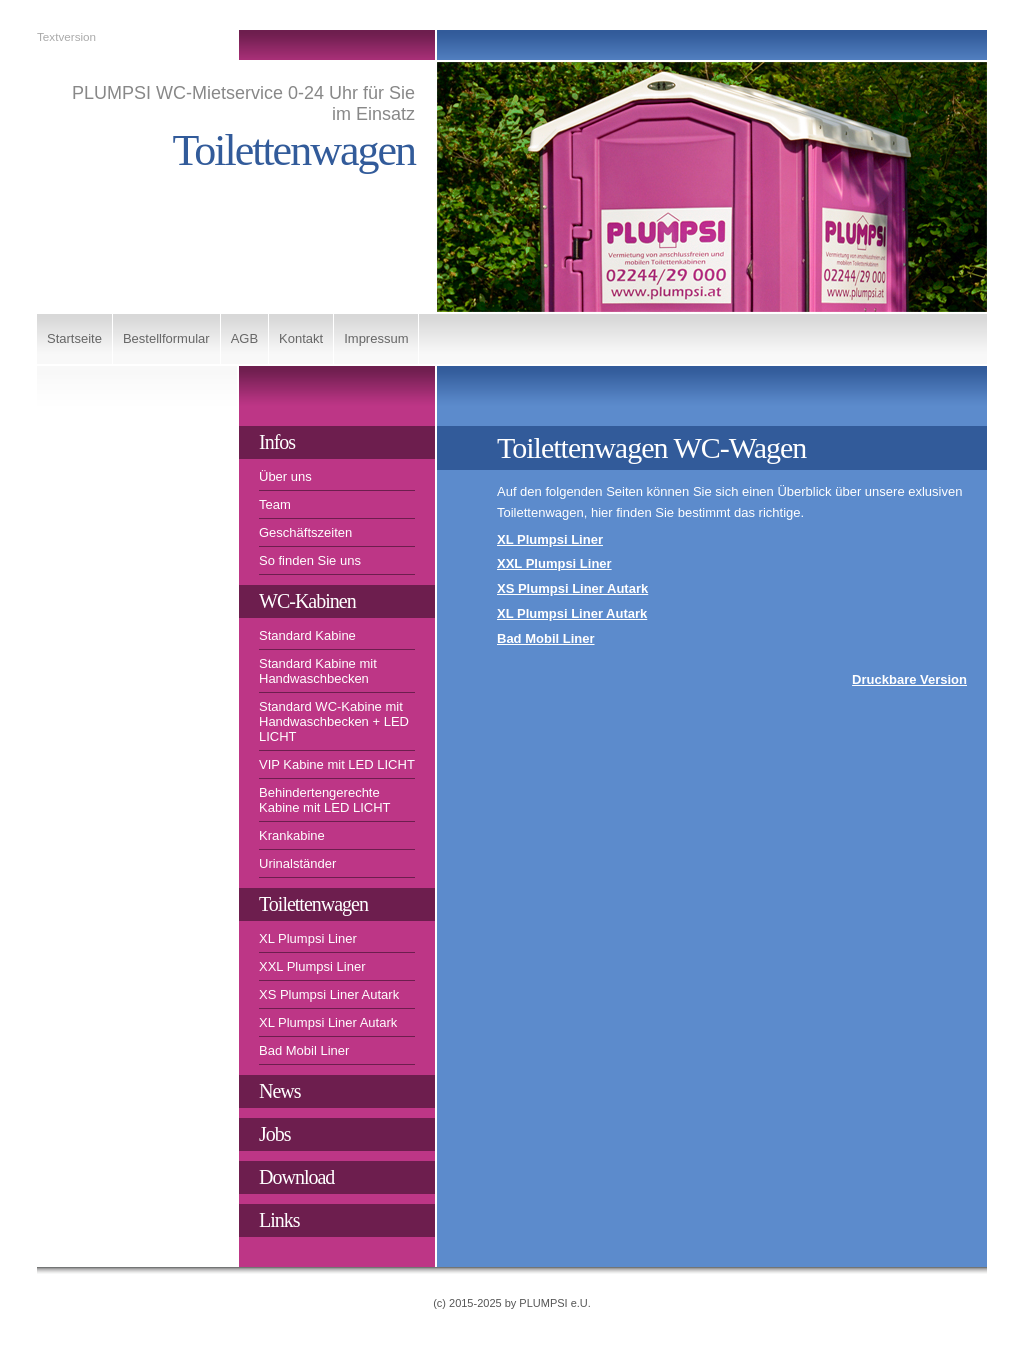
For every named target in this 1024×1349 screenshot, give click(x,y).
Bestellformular (166, 338)
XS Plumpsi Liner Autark (329, 994)
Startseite (74, 338)
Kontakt (301, 338)
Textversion (66, 36)
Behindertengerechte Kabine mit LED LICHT (325, 800)
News (280, 1091)
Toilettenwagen (313, 904)
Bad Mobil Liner (304, 1050)
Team (275, 504)
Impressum (376, 338)
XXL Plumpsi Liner (312, 966)
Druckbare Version (909, 679)
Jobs (275, 1134)
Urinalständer (297, 863)
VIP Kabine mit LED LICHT (337, 764)
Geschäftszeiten (305, 532)
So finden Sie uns (310, 560)
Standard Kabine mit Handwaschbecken (318, 671)
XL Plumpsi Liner (308, 938)
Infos (277, 442)
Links (279, 1220)
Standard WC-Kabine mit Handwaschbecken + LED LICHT (334, 721)
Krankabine (292, 835)
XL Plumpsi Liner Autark (328, 1022)
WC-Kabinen (307, 601)
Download (296, 1177)
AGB (244, 338)
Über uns (285, 476)
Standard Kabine (307, 635)
